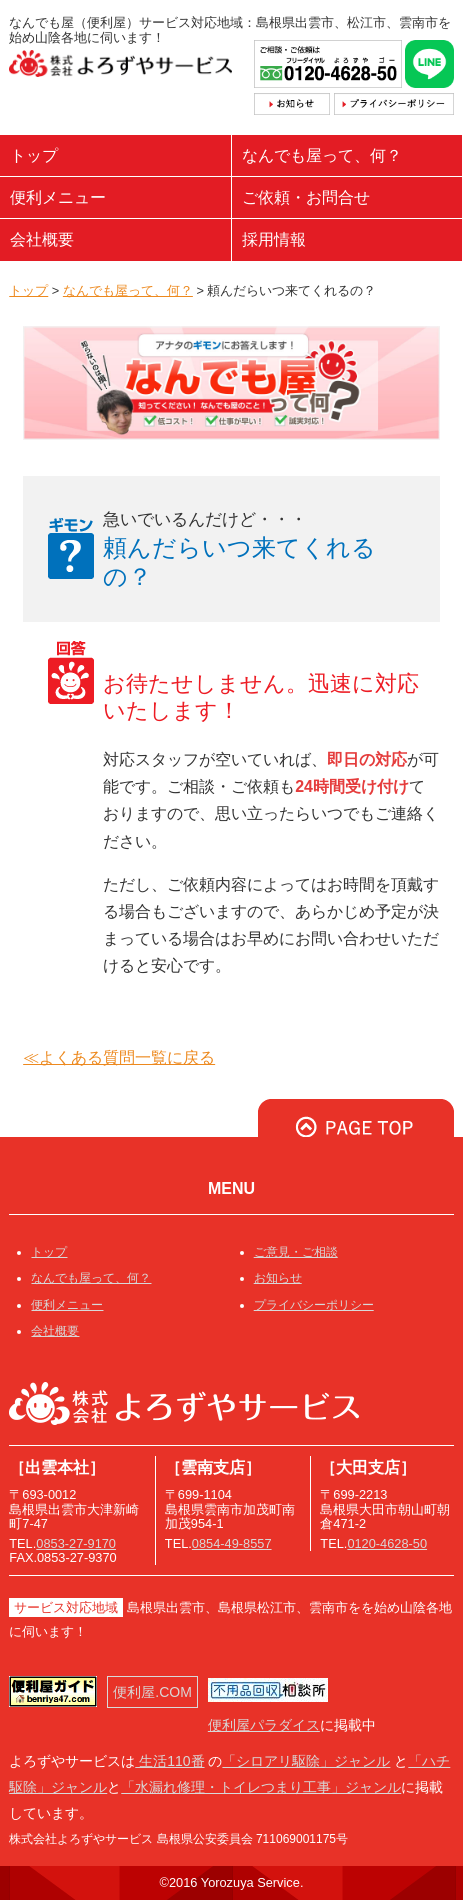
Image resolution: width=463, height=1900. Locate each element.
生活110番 (169, 1761)
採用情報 (274, 239)
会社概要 (42, 239)
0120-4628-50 (387, 1543)
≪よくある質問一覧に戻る (119, 1057)
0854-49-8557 (232, 1543)
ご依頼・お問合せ (306, 197)
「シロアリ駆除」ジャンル (306, 1761)
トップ (34, 155)
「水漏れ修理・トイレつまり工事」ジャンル (261, 1787)
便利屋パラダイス (264, 1725)
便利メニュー (58, 197)
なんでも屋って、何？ (322, 155)
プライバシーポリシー (314, 1305)
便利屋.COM (152, 1692)
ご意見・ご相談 (296, 1252)
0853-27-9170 (76, 1543)
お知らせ (278, 1278)
